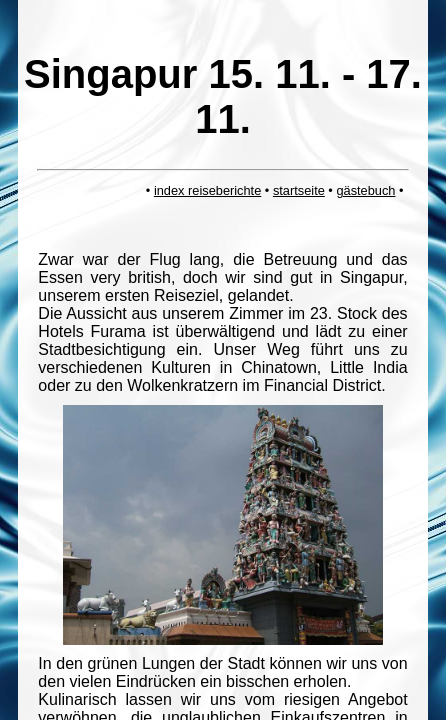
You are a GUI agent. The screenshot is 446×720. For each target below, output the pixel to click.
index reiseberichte (207, 190)
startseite (299, 190)
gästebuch (365, 190)
